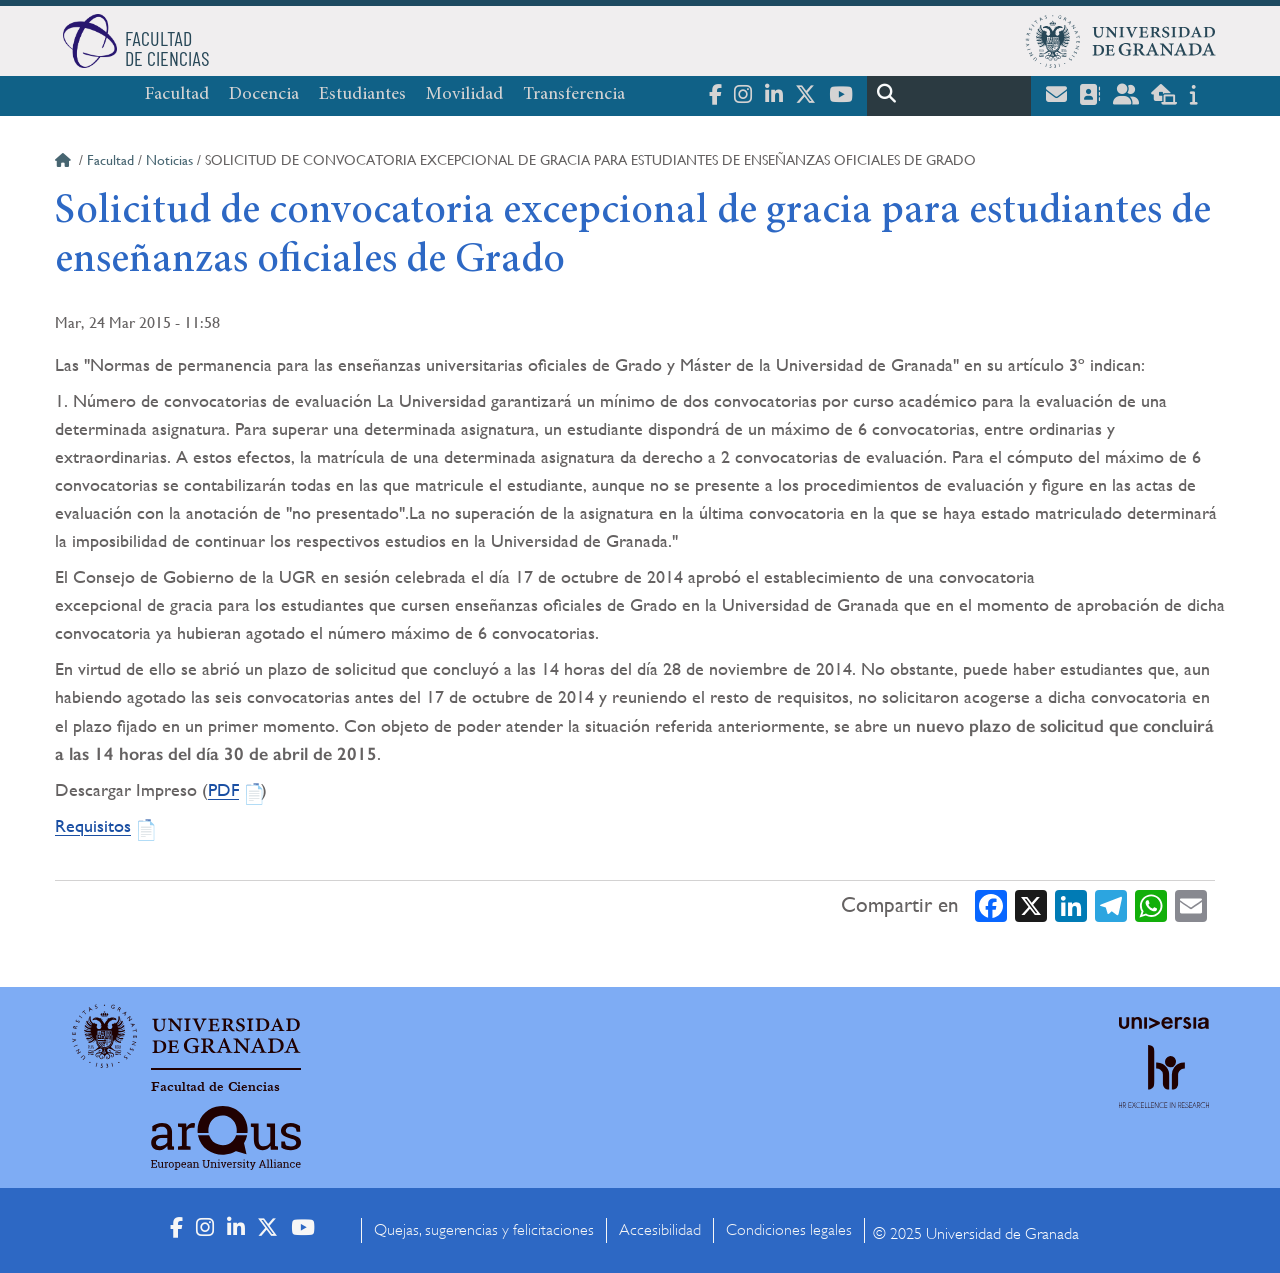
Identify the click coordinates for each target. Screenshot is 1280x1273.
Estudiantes (362, 95)
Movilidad (464, 95)
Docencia (264, 95)
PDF (223, 789)
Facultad (177, 95)
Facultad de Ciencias (215, 1087)
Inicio (65, 163)
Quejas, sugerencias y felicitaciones (484, 1230)
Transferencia (574, 95)
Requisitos (93, 825)
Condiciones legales (789, 1230)
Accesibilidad (660, 1230)
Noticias (169, 160)
